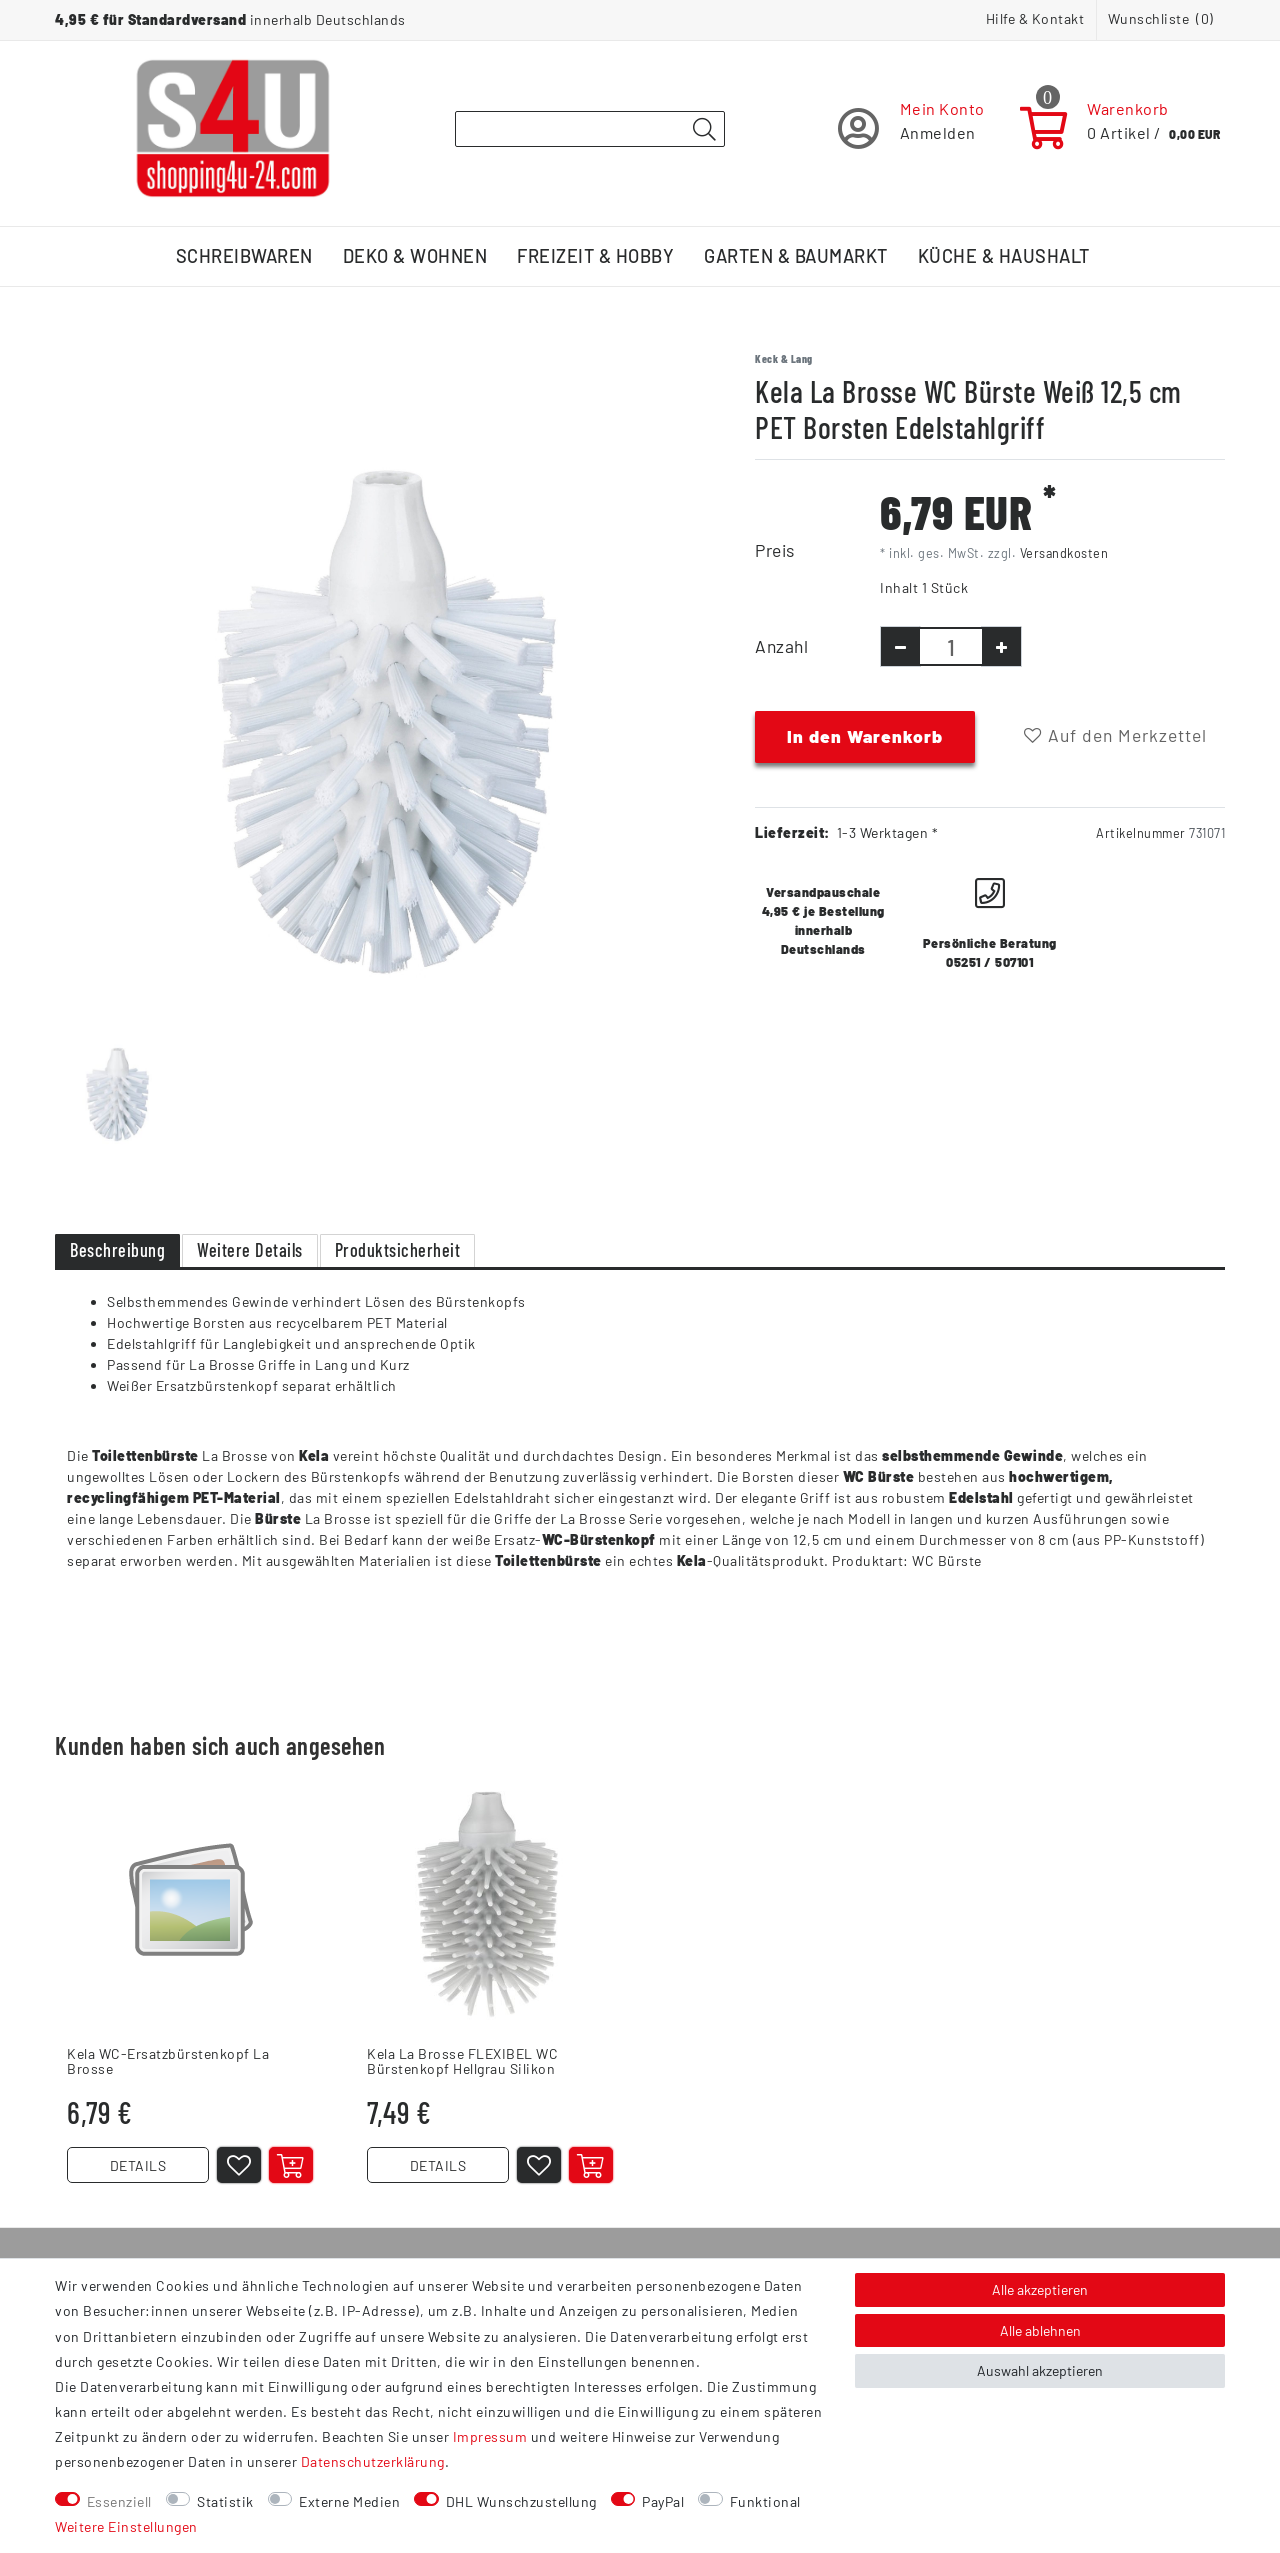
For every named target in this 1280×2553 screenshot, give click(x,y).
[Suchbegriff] (590, 129)
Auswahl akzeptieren (1040, 2370)
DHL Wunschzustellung (521, 2501)
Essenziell (119, 2501)
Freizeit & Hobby (595, 256)
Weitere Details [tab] (250, 1250)
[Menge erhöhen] (1001, 646)
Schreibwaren (244, 256)
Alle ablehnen (1040, 2330)
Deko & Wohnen (415, 256)
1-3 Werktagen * (888, 832)
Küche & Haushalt (1004, 256)
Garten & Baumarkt (796, 256)
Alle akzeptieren (1040, 2289)
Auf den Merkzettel (1115, 735)
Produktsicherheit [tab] (398, 1250)
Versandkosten (1064, 553)
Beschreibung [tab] (117, 1250)
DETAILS (138, 2165)
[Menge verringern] (900, 646)
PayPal (663, 2501)
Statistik (225, 2501)
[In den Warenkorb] (291, 2165)
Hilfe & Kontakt (1035, 18)
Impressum (490, 2436)
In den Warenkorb (865, 736)
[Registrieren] (911, 128)
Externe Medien (349, 2501)
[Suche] (704, 130)
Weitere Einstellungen (126, 2526)
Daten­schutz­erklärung (373, 2461)
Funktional (765, 2501)
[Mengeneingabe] (951, 646)
